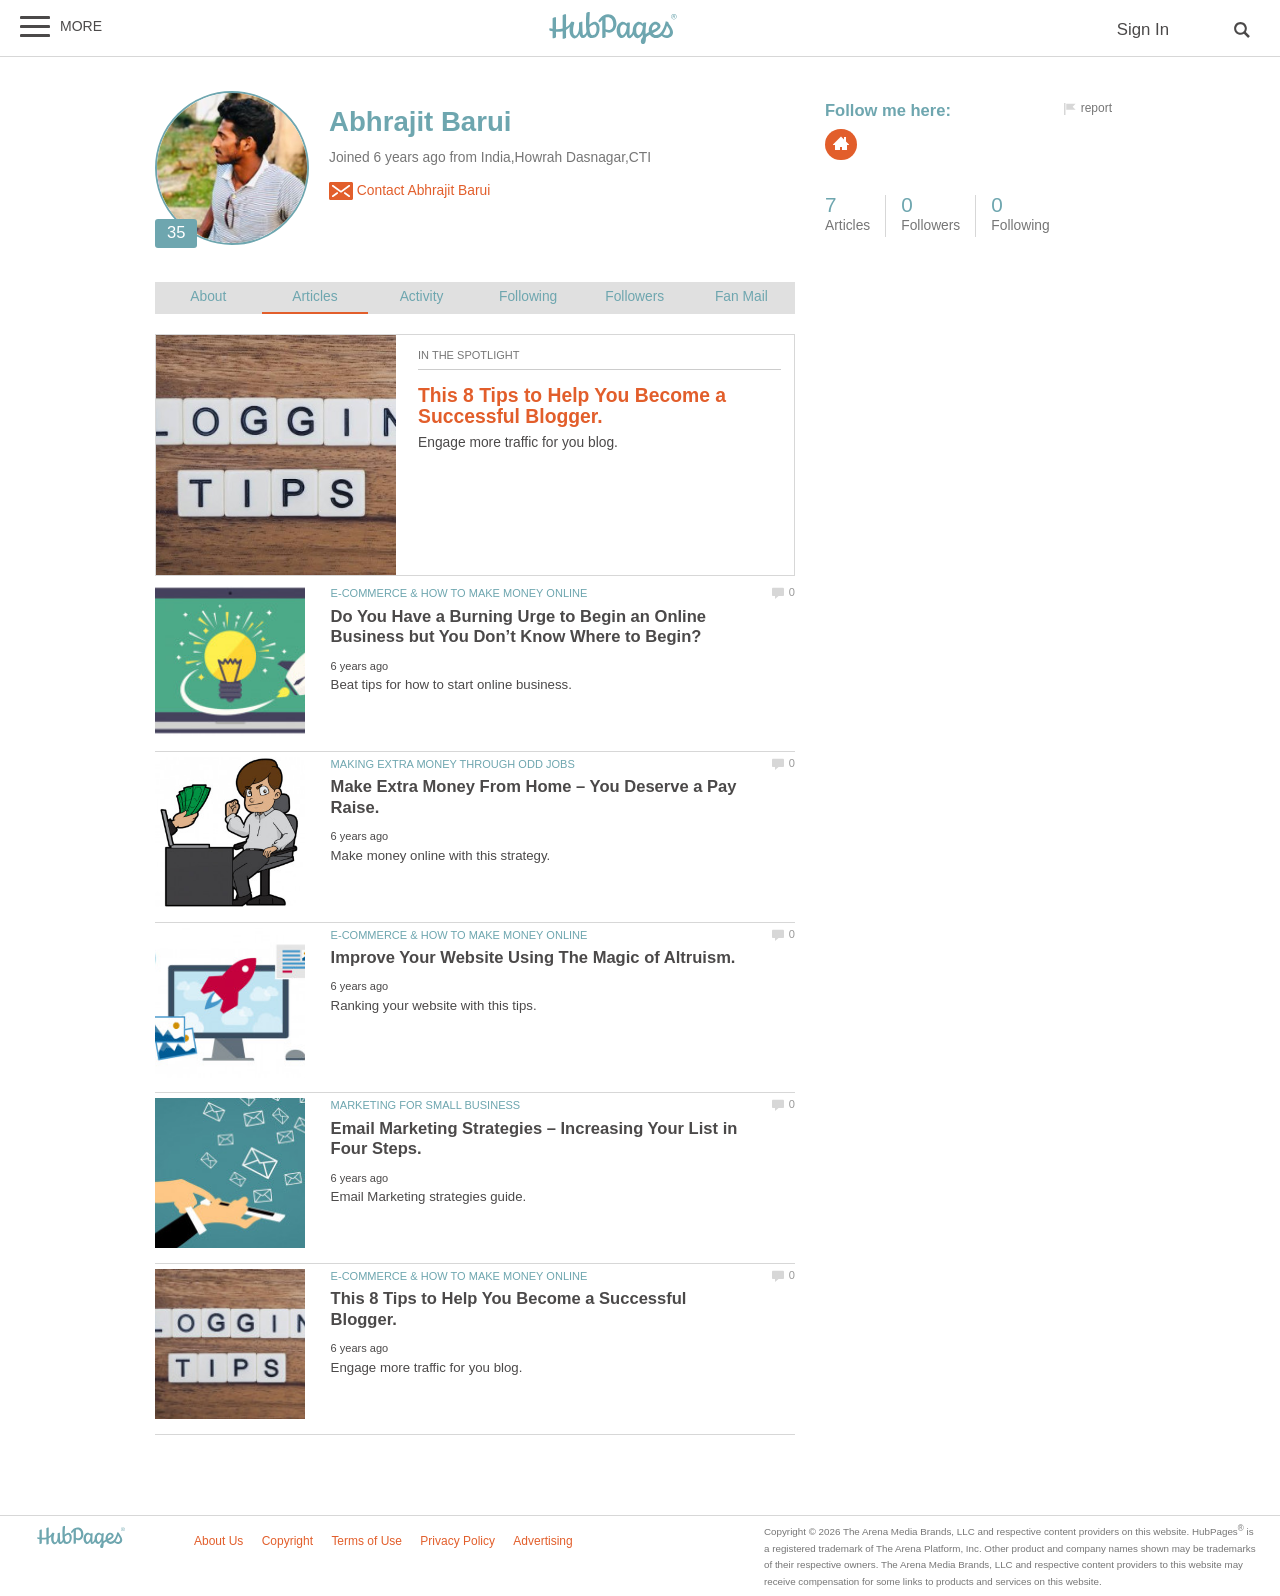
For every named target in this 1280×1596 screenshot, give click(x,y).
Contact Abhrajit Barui (409, 191)
